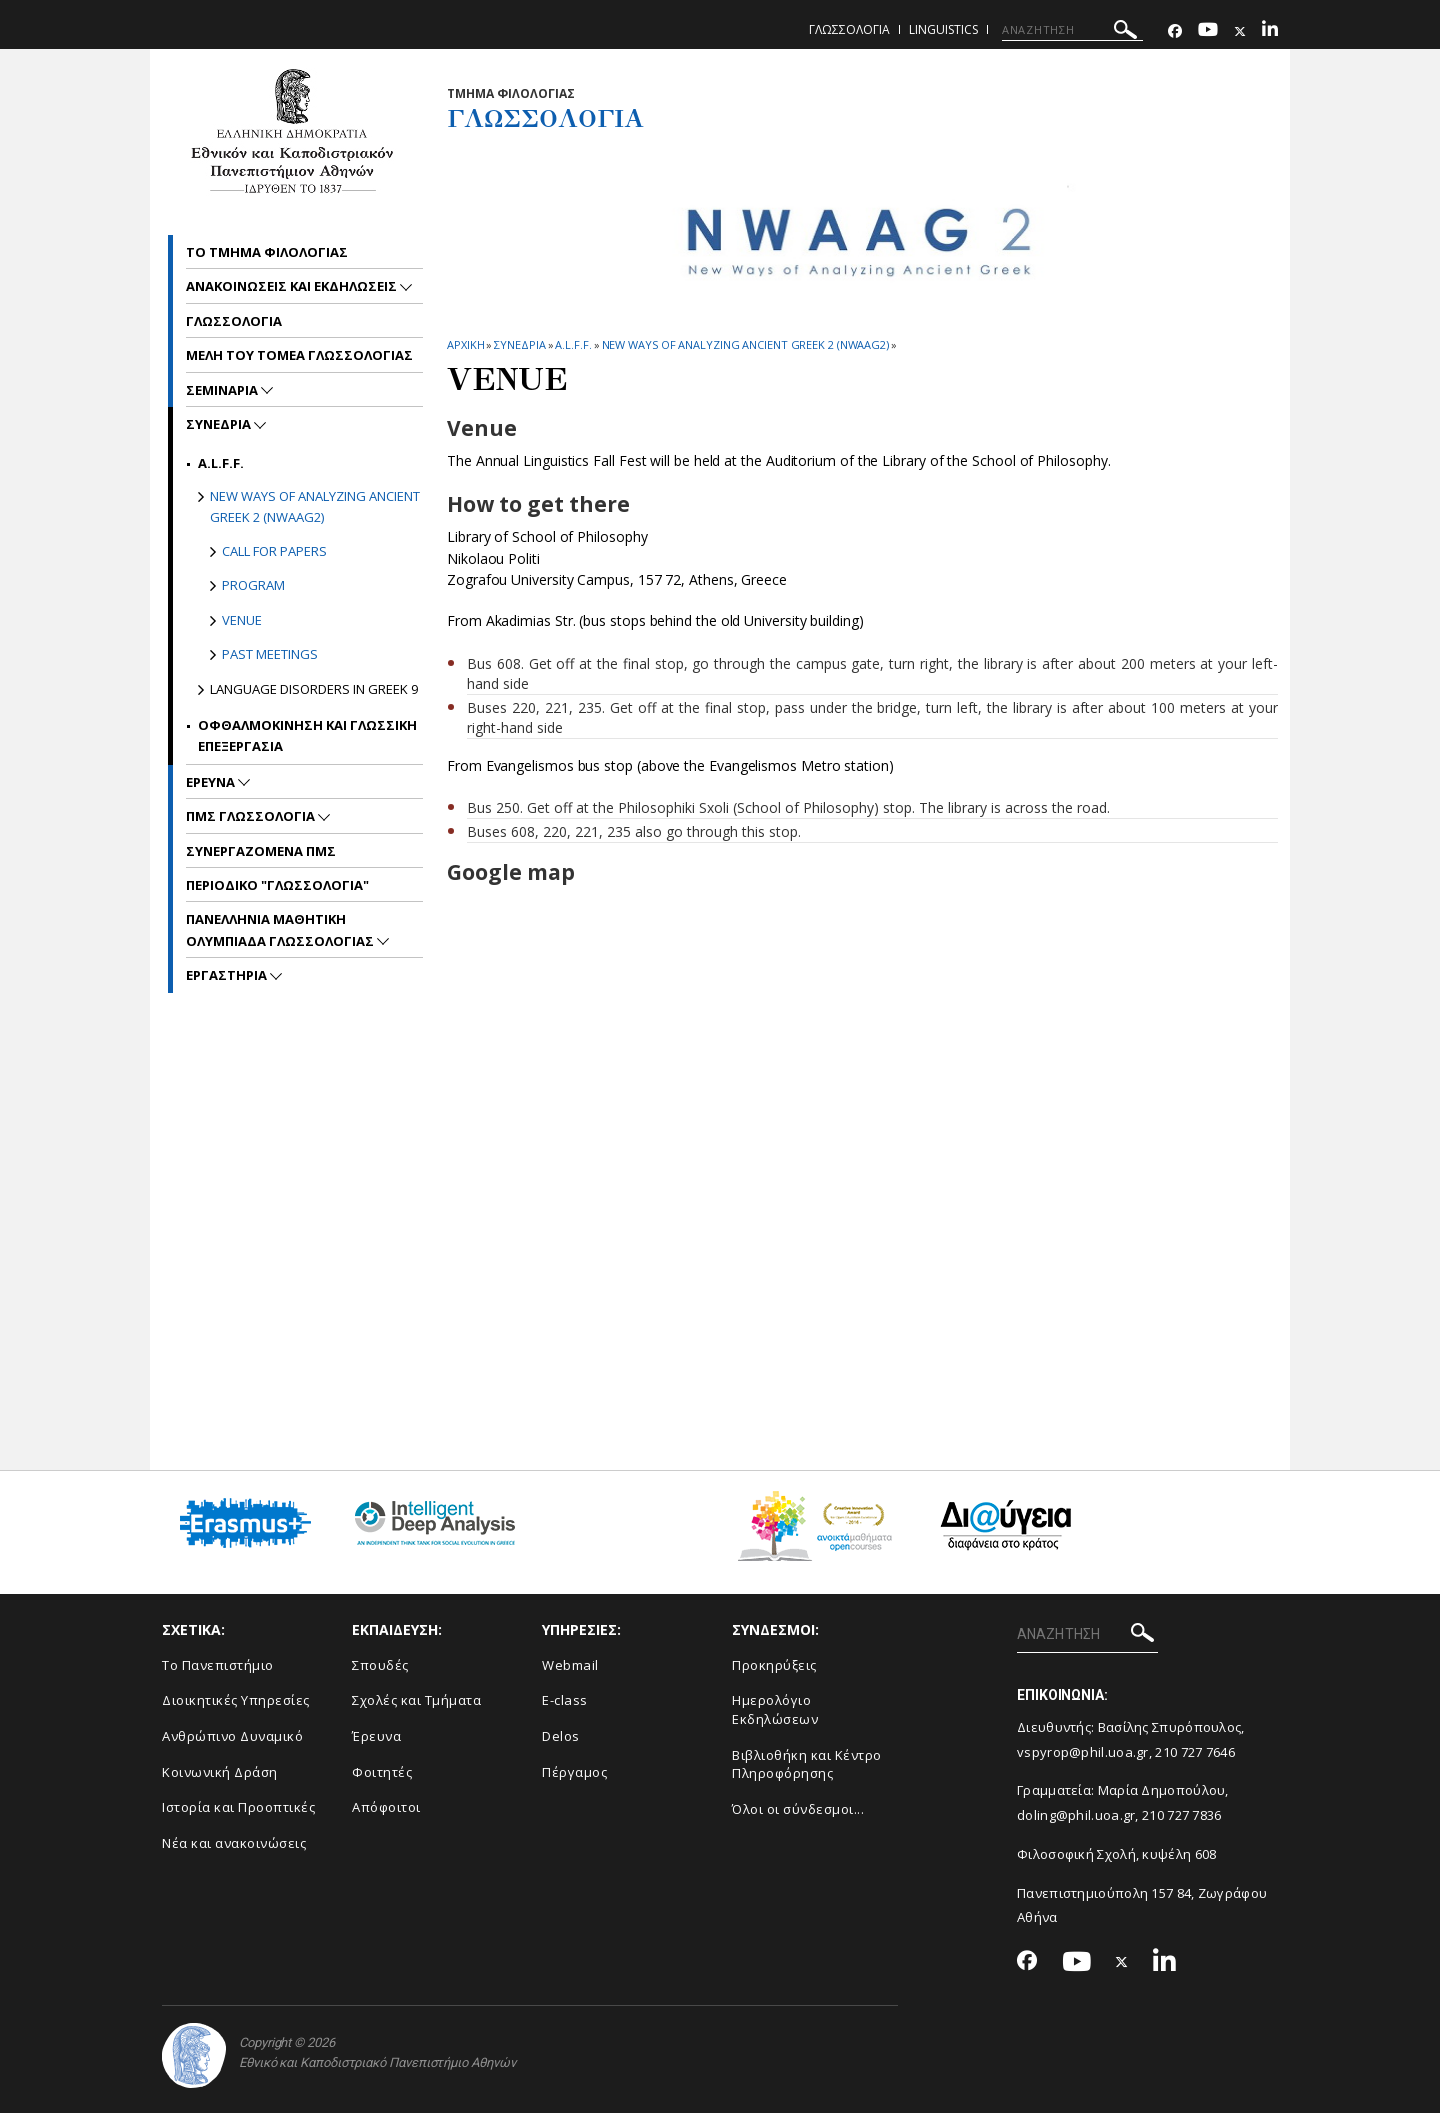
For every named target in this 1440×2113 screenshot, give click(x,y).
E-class (565, 1700)
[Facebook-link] (1175, 31)
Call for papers (274, 551)
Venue (242, 620)
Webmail (570, 1665)
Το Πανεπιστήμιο (218, 1665)
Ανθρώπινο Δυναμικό (232, 1736)
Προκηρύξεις (774, 1665)
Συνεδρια (519, 344)
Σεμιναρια (223, 390)
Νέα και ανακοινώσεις (234, 1843)
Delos (561, 1736)
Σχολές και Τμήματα (416, 1700)
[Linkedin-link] (1270, 31)
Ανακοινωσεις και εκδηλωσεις (293, 286)
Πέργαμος (574, 1772)
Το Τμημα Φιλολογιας (267, 252)
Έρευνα (376, 1736)
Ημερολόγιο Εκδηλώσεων (775, 1709)
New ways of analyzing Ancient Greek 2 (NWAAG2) (745, 344)
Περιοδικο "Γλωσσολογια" (277, 885)
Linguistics (943, 29)
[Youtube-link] (1208, 31)
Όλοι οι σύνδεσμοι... (798, 1809)
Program (253, 585)
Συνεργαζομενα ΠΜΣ (261, 851)
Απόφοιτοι (386, 1807)
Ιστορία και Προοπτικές (238, 1807)
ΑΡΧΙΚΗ (465, 344)
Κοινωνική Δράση (220, 1772)
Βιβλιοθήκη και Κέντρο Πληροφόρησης (807, 1764)
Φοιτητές (382, 1772)
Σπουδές (380, 1665)
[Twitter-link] (1240, 31)
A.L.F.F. (573, 344)
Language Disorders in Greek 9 (314, 689)
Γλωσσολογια (849, 29)
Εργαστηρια (228, 975)
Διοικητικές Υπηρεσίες (236, 1700)
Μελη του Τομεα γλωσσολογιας (299, 355)
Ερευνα (212, 782)
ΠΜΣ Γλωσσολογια (252, 816)
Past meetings (270, 654)
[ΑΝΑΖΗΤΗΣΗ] (1072, 30)
